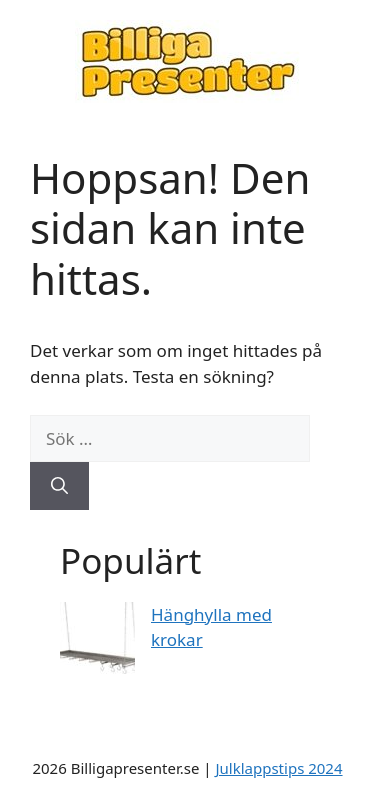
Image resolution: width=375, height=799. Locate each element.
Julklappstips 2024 (278, 768)
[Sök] (59, 486)
